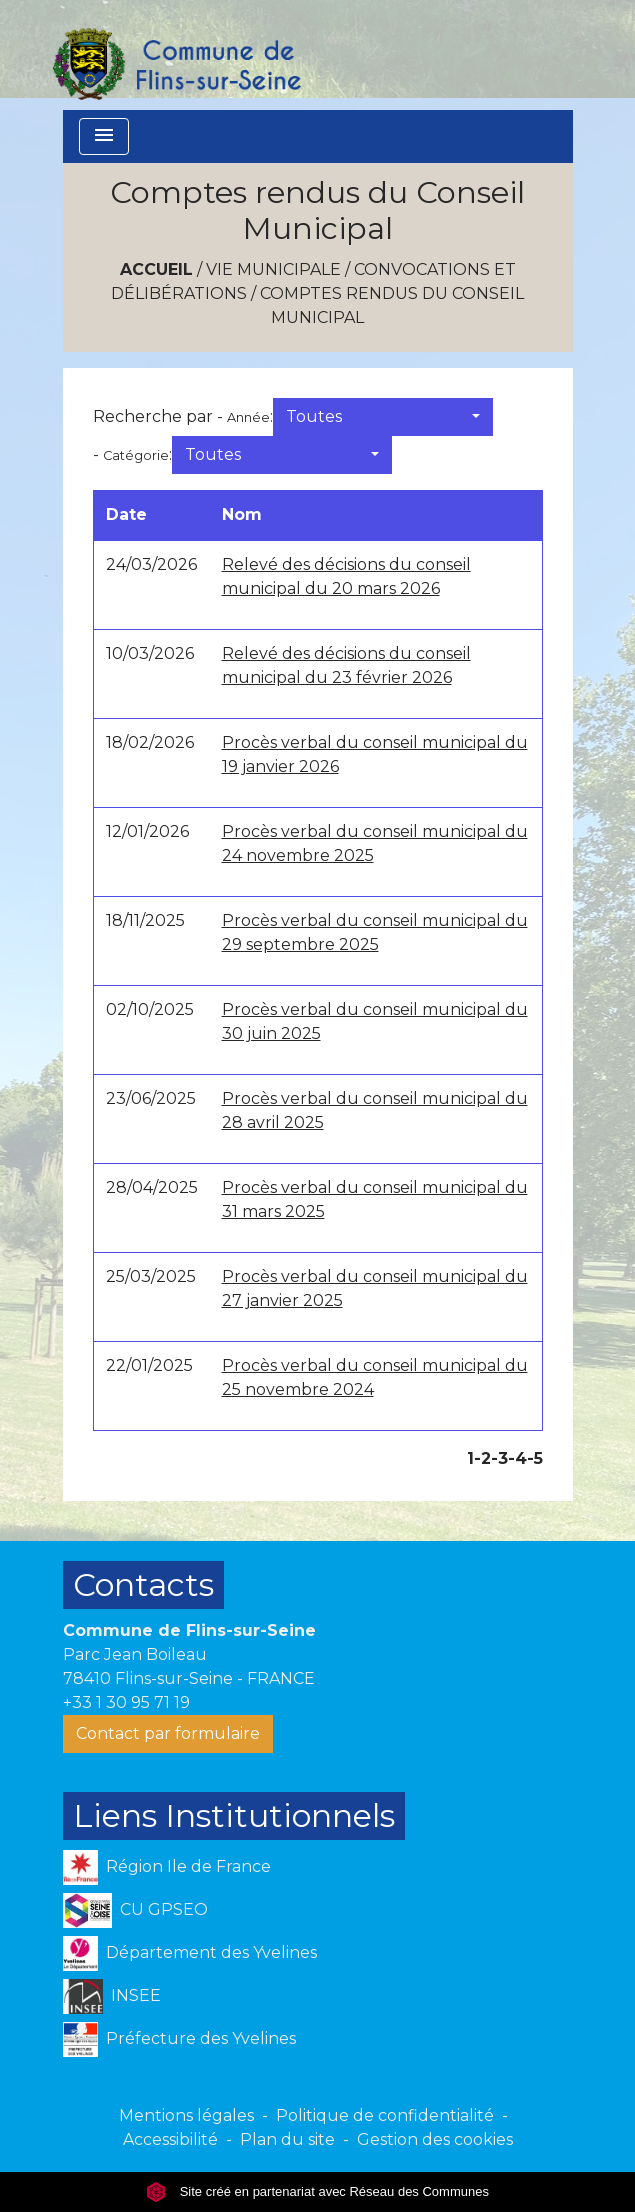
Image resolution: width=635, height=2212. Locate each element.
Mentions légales (186, 2115)
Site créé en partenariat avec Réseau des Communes (317, 2191)
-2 (482, 1458)
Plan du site (287, 2139)
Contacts (143, 1584)
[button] (383, 417)
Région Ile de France (167, 1867)
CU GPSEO (136, 1910)
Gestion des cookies (435, 2139)
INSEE (112, 1996)
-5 (535, 1458)
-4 (517, 1458)
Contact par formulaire (168, 1733)
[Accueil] (176, 55)
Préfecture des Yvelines (179, 2039)
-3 (499, 1458)
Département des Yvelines (190, 1953)
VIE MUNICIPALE (273, 269)
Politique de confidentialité (385, 2115)
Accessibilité (170, 2139)
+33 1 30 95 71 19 (126, 1702)
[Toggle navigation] (104, 136)
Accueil (156, 269)
